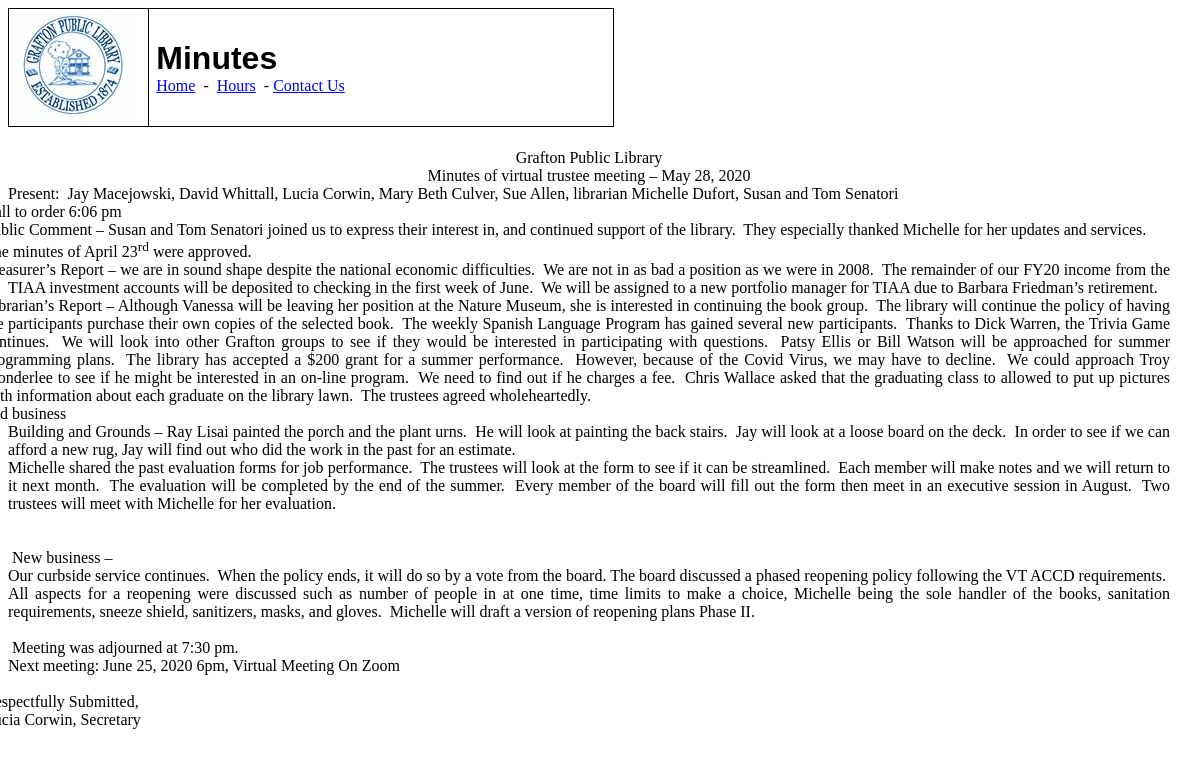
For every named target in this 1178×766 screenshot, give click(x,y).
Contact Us (309, 85)
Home (175, 85)
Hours (236, 85)
